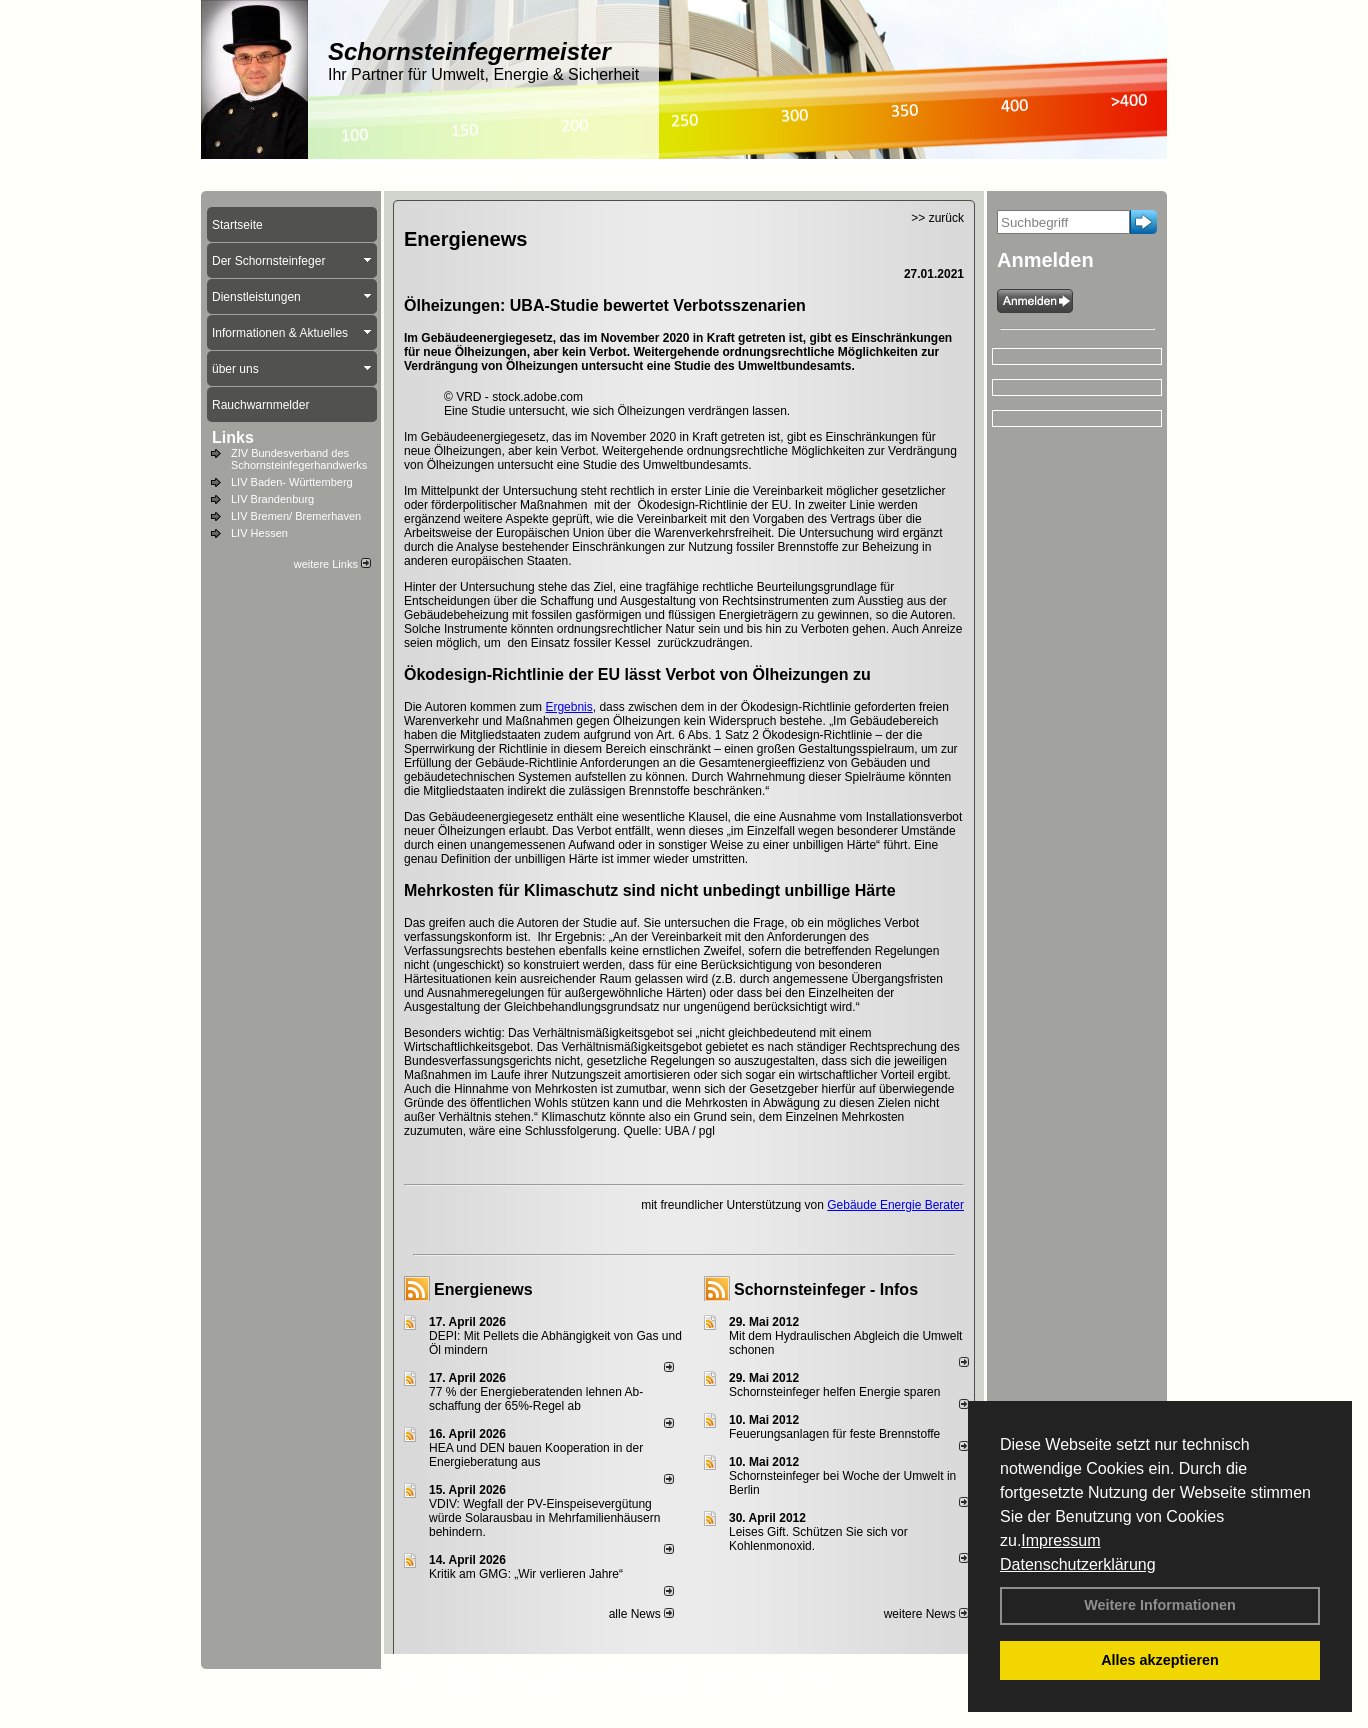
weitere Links (332, 564)
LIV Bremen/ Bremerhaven (296, 516)
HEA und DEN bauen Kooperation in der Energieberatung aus (536, 1455)
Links (233, 437)
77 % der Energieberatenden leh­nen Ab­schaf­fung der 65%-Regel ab (536, 1399)
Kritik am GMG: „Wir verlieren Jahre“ (526, 1574)
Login (408, 1679)
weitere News (926, 1614)
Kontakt (458, 1679)
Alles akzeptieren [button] (1160, 1660)
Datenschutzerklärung (1078, 1564)
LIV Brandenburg (272, 499)
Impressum (1060, 1540)
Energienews (483, 1289)
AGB (765, 1679)
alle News (641, 1614)
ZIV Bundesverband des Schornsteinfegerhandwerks (299, 459)
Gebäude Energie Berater (895, 1205)
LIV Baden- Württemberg (292, 482)
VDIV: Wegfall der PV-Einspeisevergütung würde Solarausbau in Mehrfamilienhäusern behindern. (544, 1518)
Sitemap (815, 1679)
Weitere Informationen (1160, 1605)
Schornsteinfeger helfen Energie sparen (834, 1392)
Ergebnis (568, 707)
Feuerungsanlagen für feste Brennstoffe (834, 1434)
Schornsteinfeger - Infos (826, 1289)
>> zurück (937, 218)
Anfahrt (718, 1679)
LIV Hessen (259, 533)
